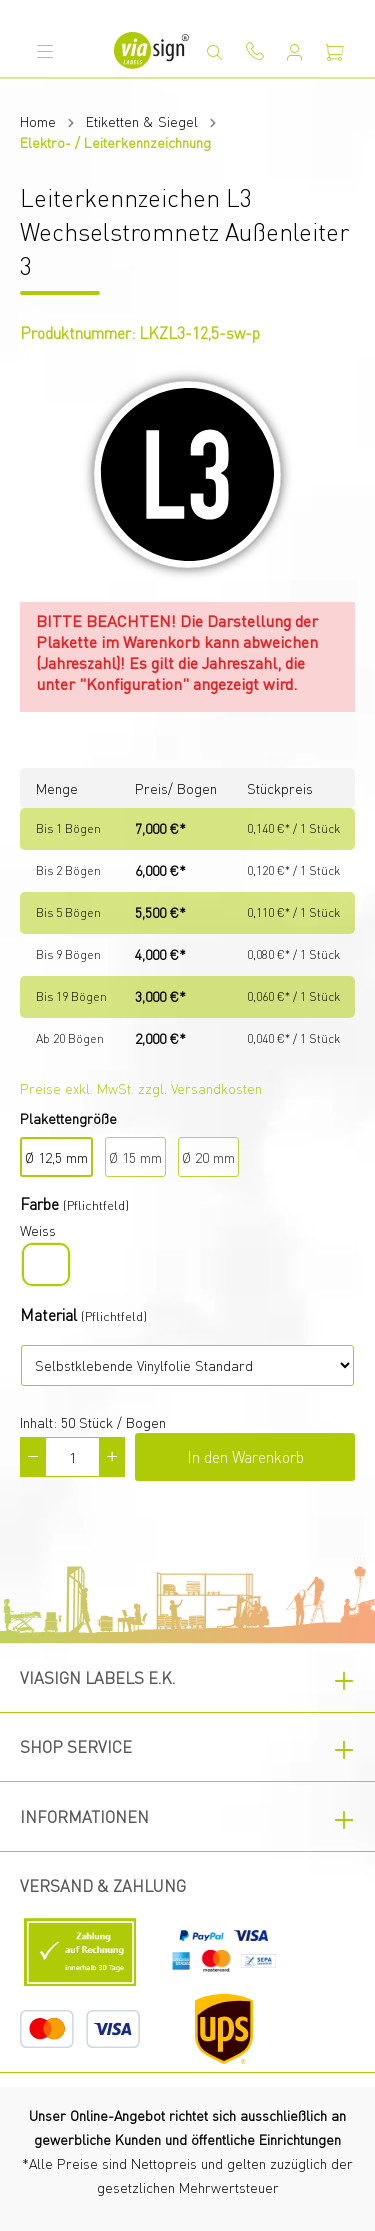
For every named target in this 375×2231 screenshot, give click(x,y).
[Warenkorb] (335, 52)
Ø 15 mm (135, 1157)
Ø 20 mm (208, 1157)
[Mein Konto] (295, 52)
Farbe (39, 1203)
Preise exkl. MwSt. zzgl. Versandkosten (141, 1088)
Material (48, 1314)
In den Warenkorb (245, 1456)
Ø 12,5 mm (56, 1157)
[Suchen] (215, 52)
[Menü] (45, 51)
